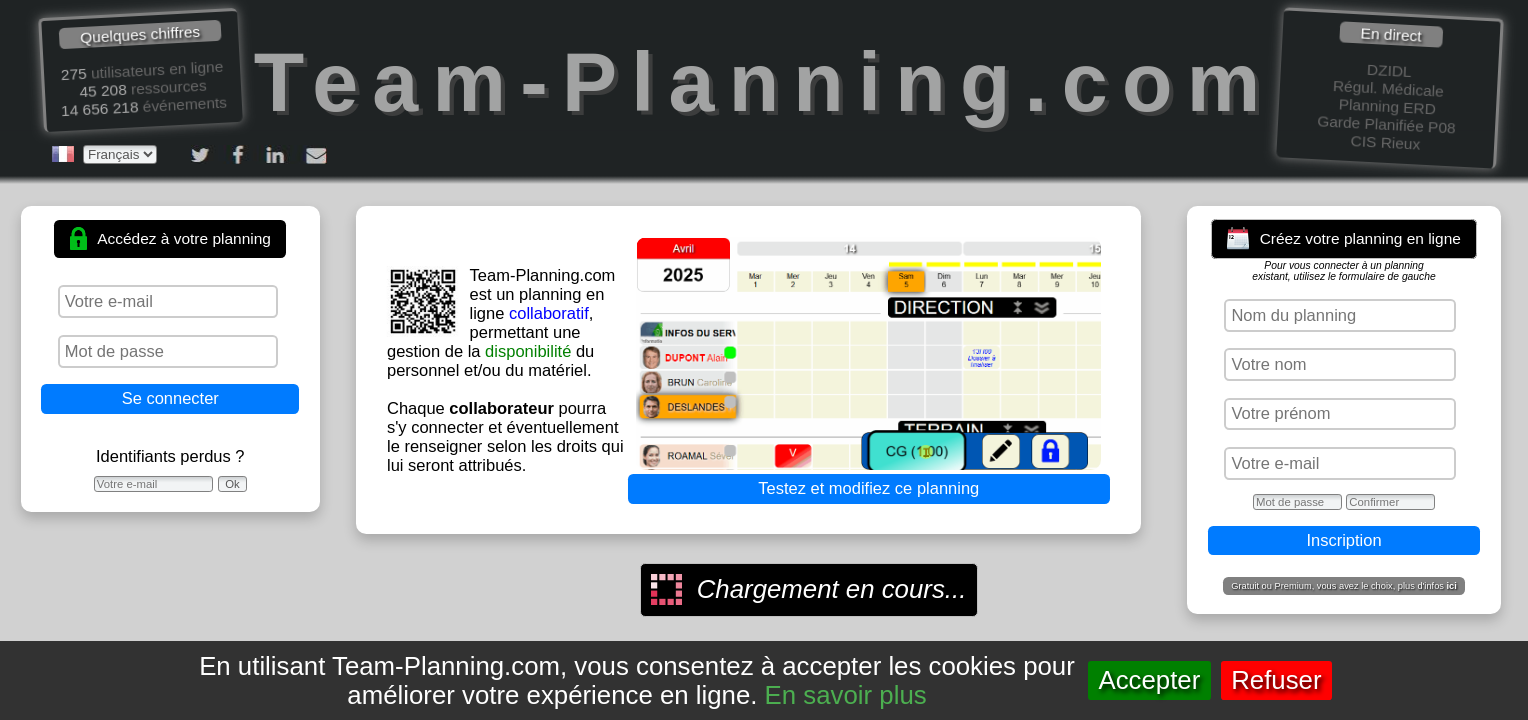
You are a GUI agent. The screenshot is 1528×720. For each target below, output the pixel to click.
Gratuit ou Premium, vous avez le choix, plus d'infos (1344, 586)
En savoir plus (846, 695)
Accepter (1149, 680)
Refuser (1276, 680)
